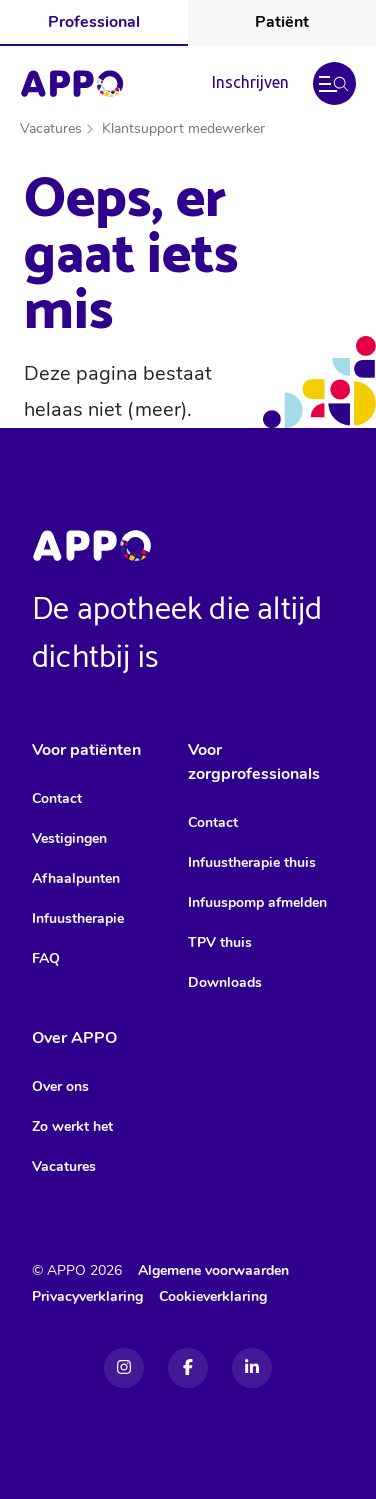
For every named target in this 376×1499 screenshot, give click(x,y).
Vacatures (51, 128)
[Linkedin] (252, 1368)
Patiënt (282, 22)
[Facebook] (188, 1368)
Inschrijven (250, 82)
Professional (94, 22)
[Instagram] (124, 1368)
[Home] (72, 84)
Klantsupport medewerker (183, 128)
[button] (334, 83)
